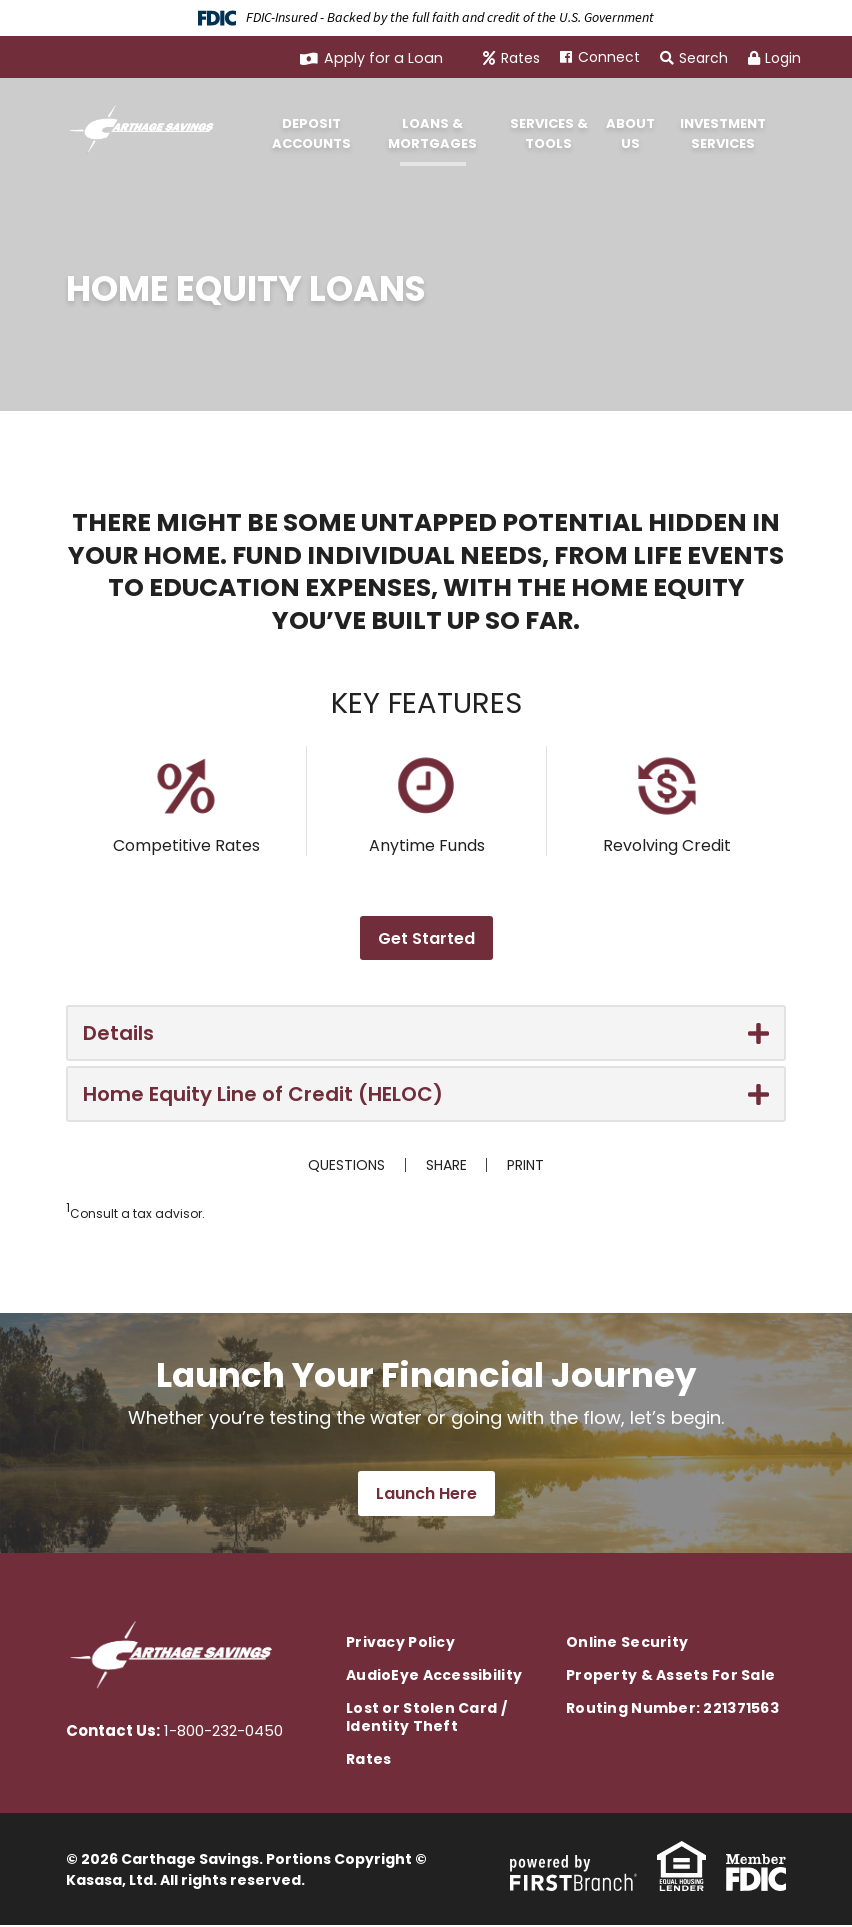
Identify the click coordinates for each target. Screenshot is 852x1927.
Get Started (426, 938)
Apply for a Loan (387, 58)
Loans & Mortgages (432, 133)
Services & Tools (549, 133)
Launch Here (426, 1495)
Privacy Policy (400, 1644)
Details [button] (118, 1033)
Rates (520, 58)
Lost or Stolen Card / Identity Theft (426, 1719)
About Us (630, 133)
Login (774, 58)
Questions (346, 1165)
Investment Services (723, 133)
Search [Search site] (694, 58)
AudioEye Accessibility (434, 1677)
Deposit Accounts (311, 133)
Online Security (627, 1644)
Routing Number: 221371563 (672, 1710)
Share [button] (446, 1165)
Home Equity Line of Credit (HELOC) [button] (263, 1094)
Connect (609, 57)
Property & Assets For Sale (670, 1677)
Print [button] (526, 1165)
